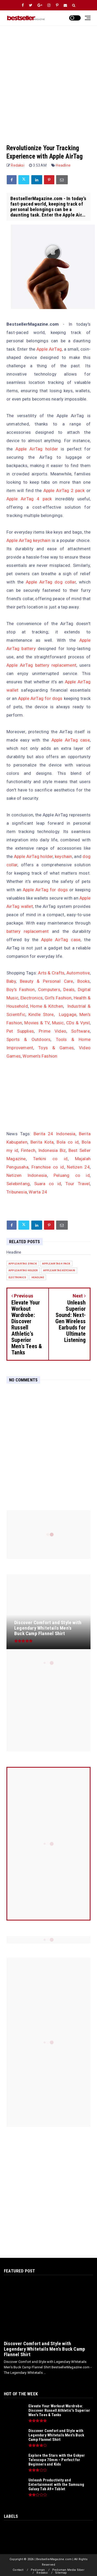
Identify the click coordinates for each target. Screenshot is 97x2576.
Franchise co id (48, 1167)
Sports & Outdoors (28, 1039)
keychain (63, 856)
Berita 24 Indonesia (55, 1133)
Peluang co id (72, 1175)
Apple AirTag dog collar (51, 582)
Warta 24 (38, 1192)
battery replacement (27, 931)
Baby (11, 981)
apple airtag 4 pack (56, 1263)
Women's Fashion (40, 1056)
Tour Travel (77, 1183)
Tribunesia (16, 1192)
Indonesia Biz (52, 1150)
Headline (63, 165)
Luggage (67, 1014)
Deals (68, 989)
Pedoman (38, 2569)
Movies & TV (36, 1022)
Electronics (31, 997)
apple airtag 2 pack (23, 1263)
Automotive (78, 972)
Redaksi (42, 2572)
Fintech (28, 1150)
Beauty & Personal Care (46, 981)
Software (80, 1031)
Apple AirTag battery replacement (41, 665)
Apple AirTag (49, 349)
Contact (18, 2569)
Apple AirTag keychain (28, 540)
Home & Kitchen (46, 1006)
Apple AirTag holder (37, 448)
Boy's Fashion (20, 989)
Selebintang (18, 1183)
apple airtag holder (23, 1270)
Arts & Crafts (51, 972)
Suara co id (47, 1183)
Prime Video (52, 1031)
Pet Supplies (20, 1031)
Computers (49, 989)
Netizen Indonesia (26, 1175)
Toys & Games (56, 1047)
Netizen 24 (78, 1167)
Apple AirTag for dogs (40, 698)
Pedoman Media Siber (68, 2569)
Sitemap (61, 2572)
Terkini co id (50, 1158)
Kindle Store (41, 1014)
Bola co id (68, 1142)
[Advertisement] (48, 79)
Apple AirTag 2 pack (64, 490)
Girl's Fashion (58, 997)
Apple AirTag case (70, 740)
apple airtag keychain (59, 1270)
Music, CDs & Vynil (71, 1022)
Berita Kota (42, 1142)
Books (83, 981)
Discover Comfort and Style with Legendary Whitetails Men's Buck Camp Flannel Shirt (44, 2349)
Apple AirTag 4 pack (29, 498)
